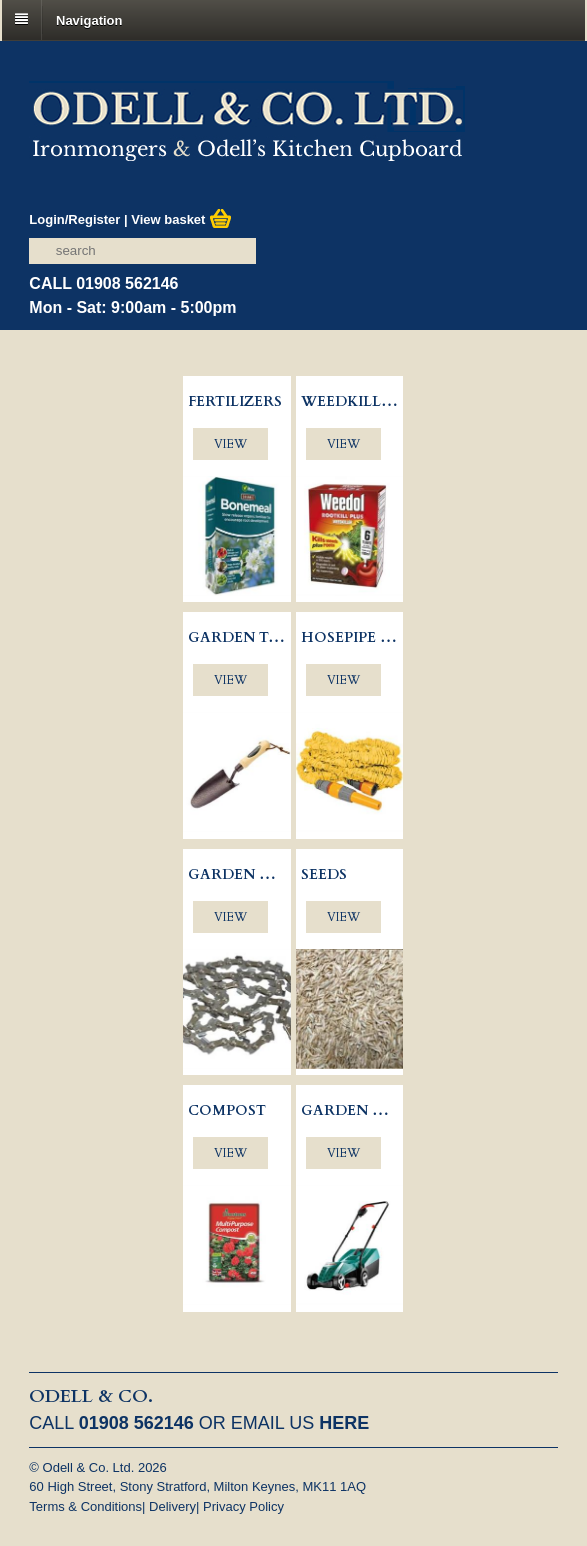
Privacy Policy (243, 1506)
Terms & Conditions (85, 1506)
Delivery (172, 1506)
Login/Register (74, 219)
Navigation (89, 19)
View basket (181, 219)
